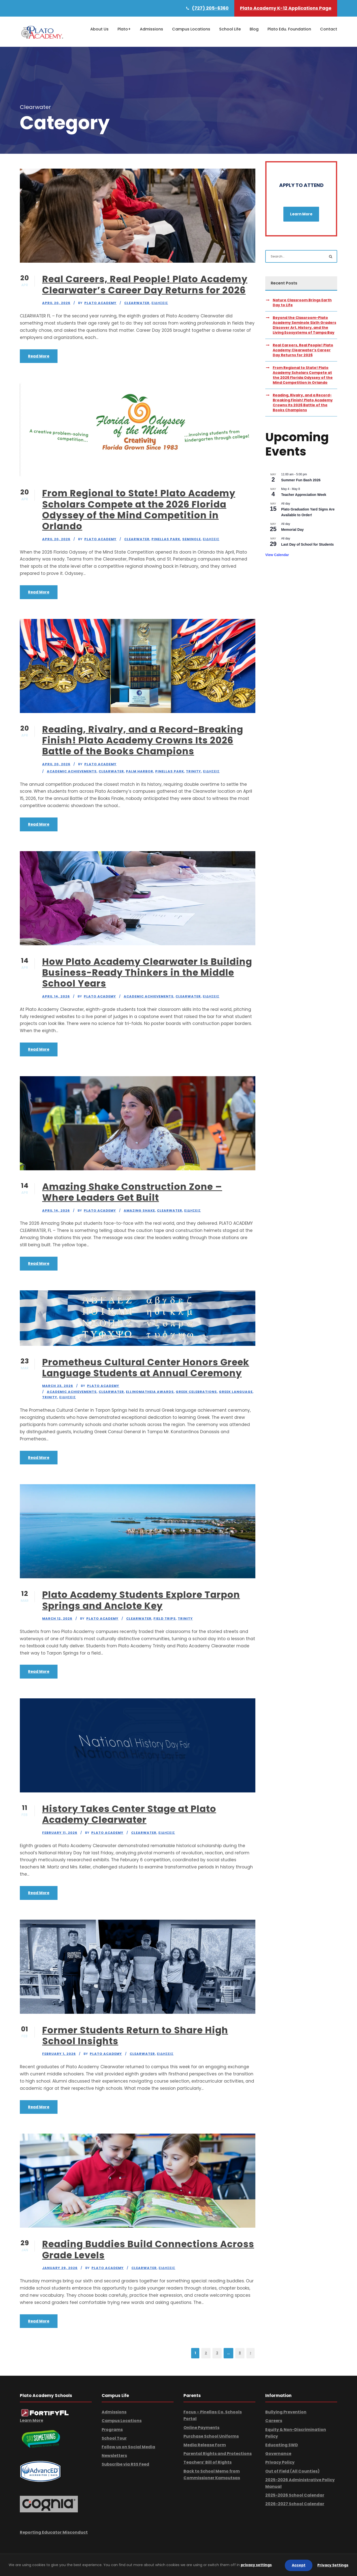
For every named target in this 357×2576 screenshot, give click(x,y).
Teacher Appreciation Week (303, 495)
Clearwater (136, 303)
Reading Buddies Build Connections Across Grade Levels (148, 2249)
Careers (273, 2420)
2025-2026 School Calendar (294, 2495)
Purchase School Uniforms (211, 2436)
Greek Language (236, 1391)
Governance (278, 2453)
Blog (254, 29)
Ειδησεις (159, 303)
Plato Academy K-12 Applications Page (285, 8)
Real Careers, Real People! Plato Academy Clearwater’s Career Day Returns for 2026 (144, 284)
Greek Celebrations (196, 1391)
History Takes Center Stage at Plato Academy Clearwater (129, 1814)
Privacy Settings (332, 2565)
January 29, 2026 (60, 2268)
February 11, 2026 (59, 1832)
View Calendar (277, 555)
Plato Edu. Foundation (289, 29)
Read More (38, 356)
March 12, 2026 (57, 1618)
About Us (99, 29)
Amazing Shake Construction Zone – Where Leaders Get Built (132, 1192)
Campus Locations (191, 29)
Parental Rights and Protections (217, 2453)
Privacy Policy (280, 2462)
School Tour (114, 2438)
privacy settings (256, 2564)
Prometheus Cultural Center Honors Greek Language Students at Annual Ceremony (145, 1367)
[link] (45, 2413)
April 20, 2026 (56, 303)
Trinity (193, 771)
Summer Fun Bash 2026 (301, 480)
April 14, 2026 (56, 996)
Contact (328, 29)
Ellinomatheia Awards (150, 1391)
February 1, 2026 (59, 2053)
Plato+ (124, 29)
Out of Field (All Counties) (292, 2471)
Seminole (191, 539)
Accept (298, 2565)
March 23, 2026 (57, 1385)
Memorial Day (292, 530)
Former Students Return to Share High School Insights (135, 2035)
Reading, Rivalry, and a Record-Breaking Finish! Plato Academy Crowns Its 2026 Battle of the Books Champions (142, 740)
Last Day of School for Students (307, 544)
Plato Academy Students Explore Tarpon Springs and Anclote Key (141, 1600)
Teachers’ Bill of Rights (207, 2462)
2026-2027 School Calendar (294, 2504)
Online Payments (201, 2427)
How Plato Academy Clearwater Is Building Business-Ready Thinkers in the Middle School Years (147, 972)
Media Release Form (204, 2445)
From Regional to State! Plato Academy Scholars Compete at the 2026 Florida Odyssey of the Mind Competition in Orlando (138, 510)
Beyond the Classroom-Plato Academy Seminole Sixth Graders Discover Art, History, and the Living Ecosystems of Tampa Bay (304, 325)
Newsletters (114, 2455)
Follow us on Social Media (128, 2447)
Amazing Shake (139, 1210)
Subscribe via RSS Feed (125, 2464)
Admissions (151, 29)
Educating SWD (281, 2445)
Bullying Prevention (285, 2412)
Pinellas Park (165, 539)
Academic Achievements (72, 771)
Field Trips (164, 1618)
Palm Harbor (139, 771)
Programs (112, 2429)
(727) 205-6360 (210, 8)
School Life (230, 29)
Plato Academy (100, 303)
